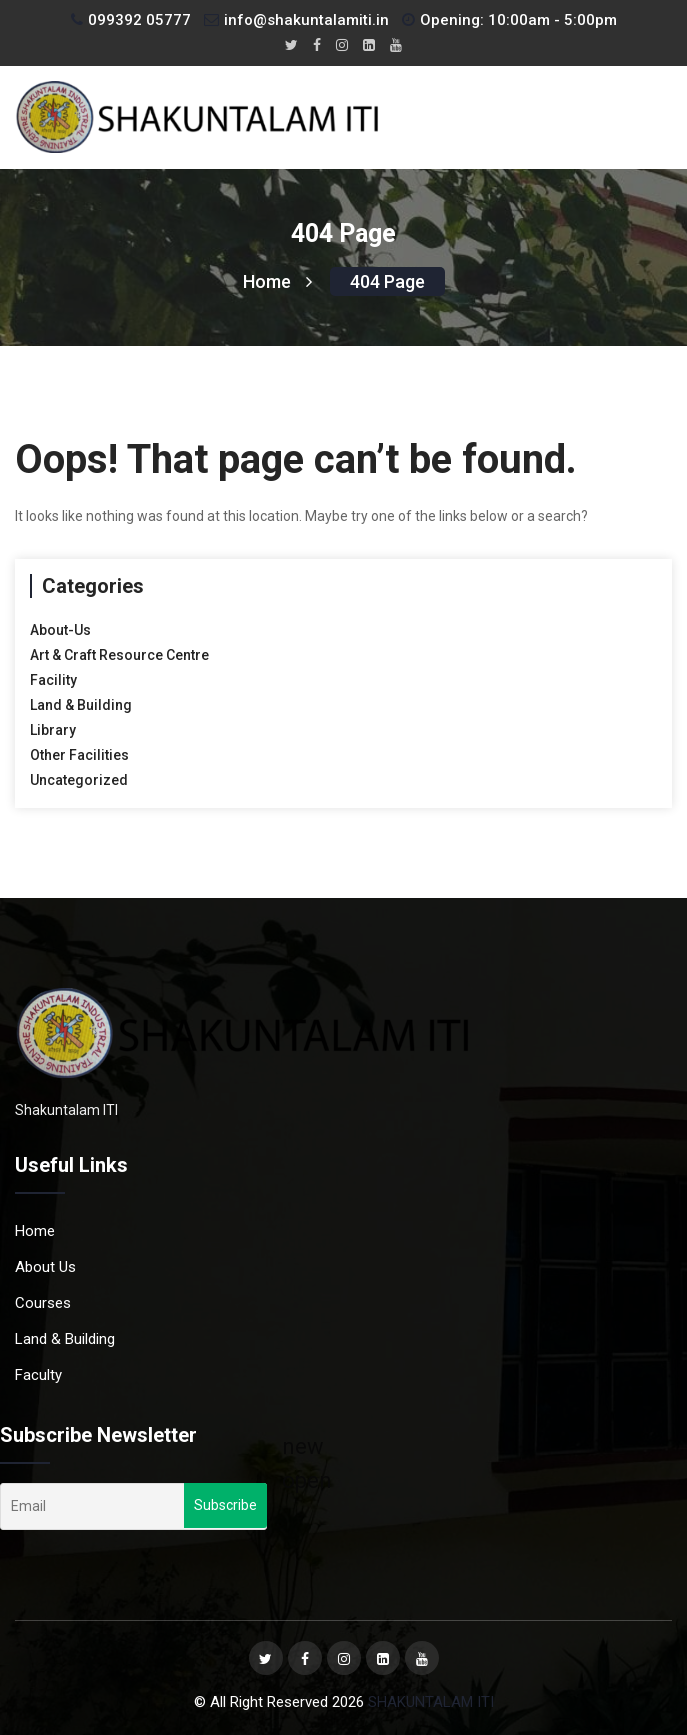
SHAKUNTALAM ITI (431, 1702)
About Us (45, 1267)
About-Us (60, 630)
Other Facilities (79, 755)
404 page (387, 281)
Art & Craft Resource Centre (119, 655)
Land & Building (81, 705)
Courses (43, 1303)
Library (53, 730)
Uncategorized (79, 780)
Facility (53, 680)
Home (277, 281)
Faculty (38, 1375)
